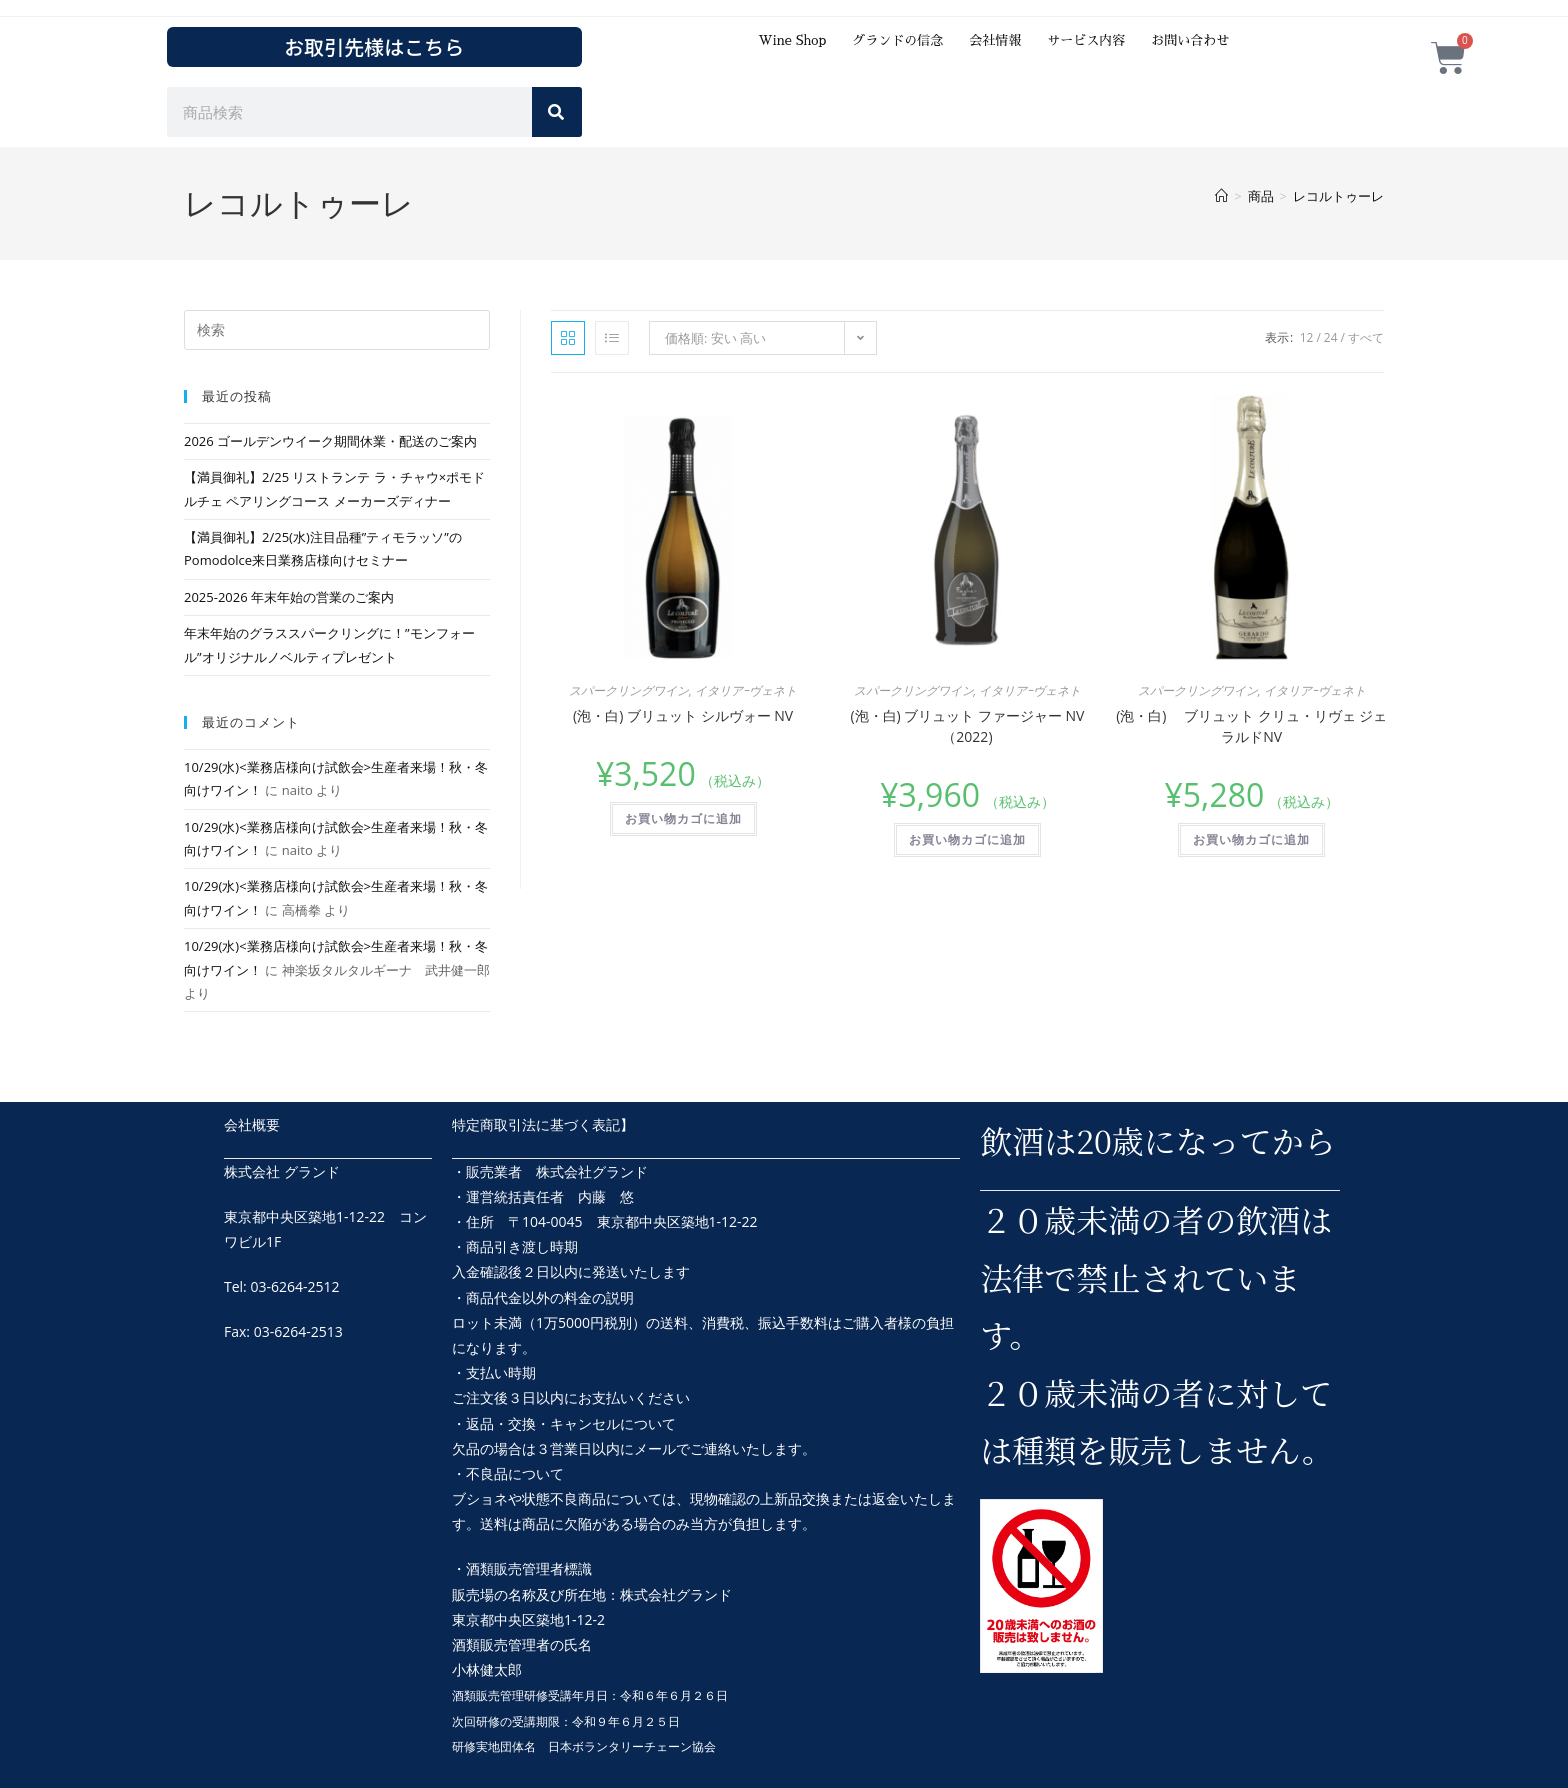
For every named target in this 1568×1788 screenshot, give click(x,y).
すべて (1366, 337)
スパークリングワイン (629, 690)
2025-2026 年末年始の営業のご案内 (289, 597)
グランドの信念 (897, 40)
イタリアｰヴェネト (746, 690)
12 (1307, 337)
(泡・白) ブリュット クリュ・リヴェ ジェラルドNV (1251, 726)
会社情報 (995, 40)
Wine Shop (792, 40)
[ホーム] (1221, 196)
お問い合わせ (1190, 40)
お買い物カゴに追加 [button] (683, 818)
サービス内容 (1086, 40)
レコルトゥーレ (1338, 196)
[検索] (557, 112)
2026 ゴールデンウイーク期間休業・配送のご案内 (330, 441)
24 (1331, 337)
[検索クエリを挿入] (337, 330)
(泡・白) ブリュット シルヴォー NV (683, 715)
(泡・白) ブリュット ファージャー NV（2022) (967, 726)
